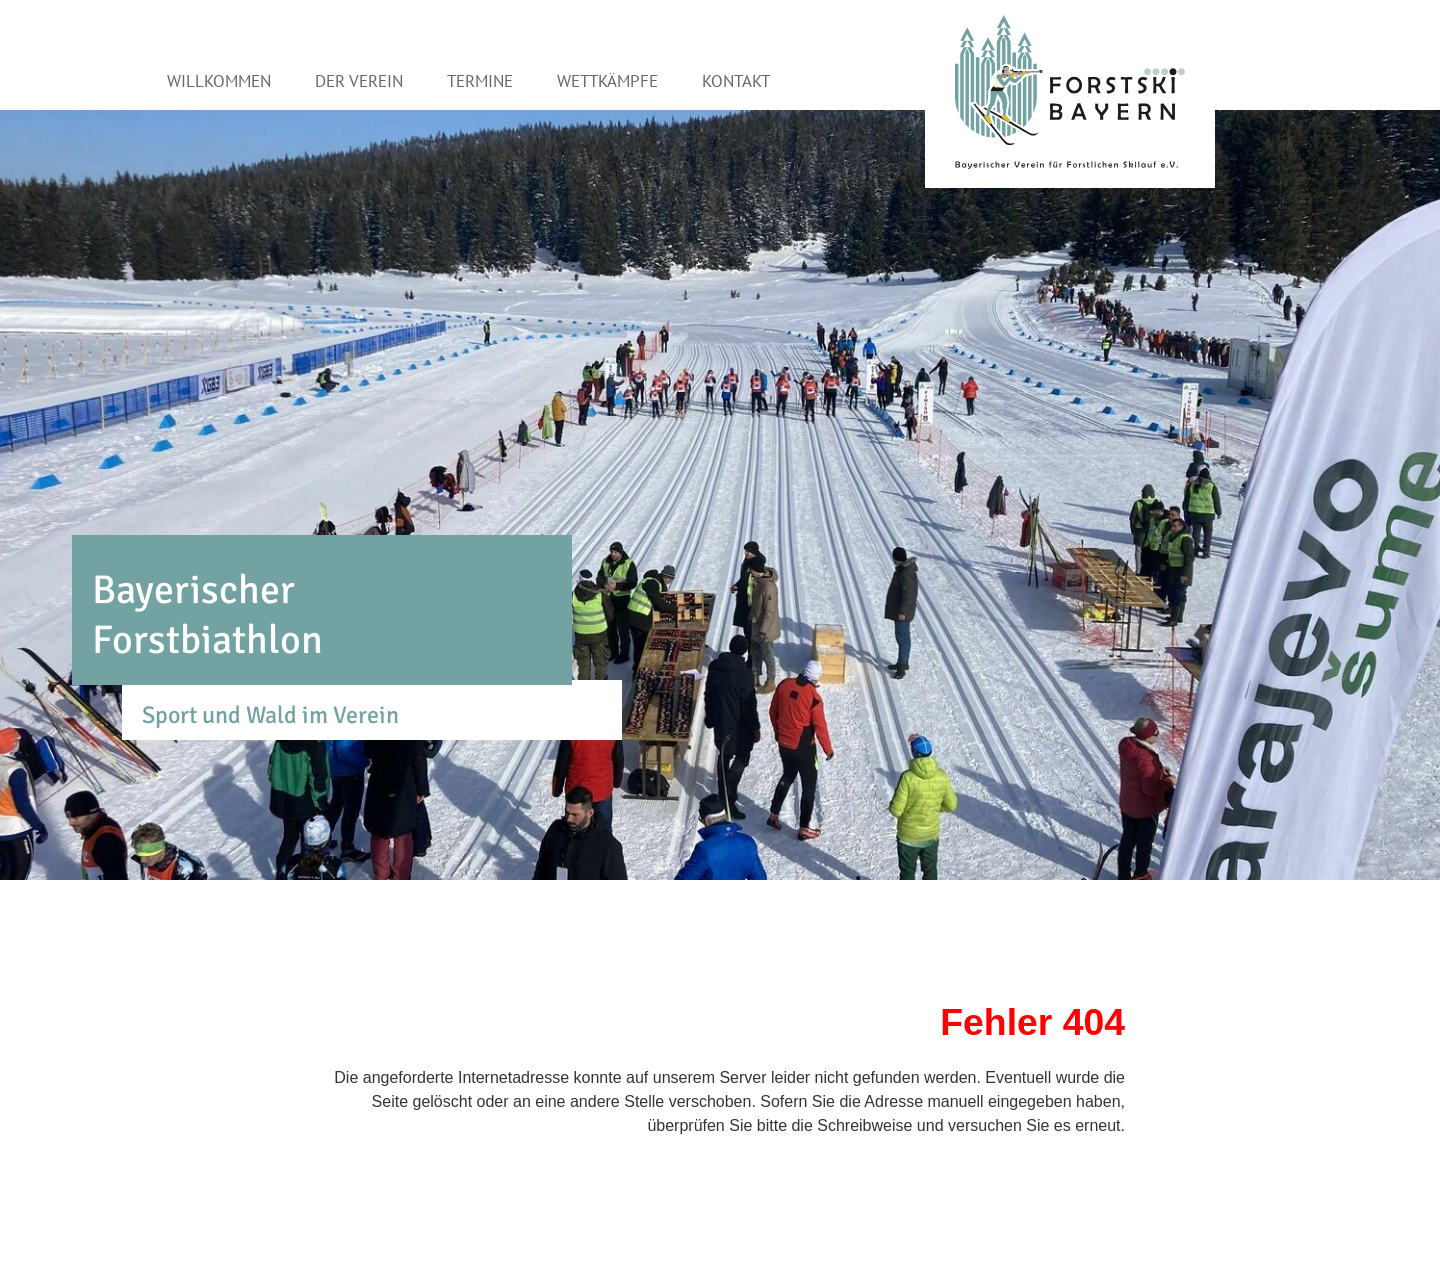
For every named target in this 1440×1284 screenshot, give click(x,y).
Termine (480, 80)
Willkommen (219, 80)
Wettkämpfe (607, 80)
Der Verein (359, 80)
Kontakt (736, 80)
